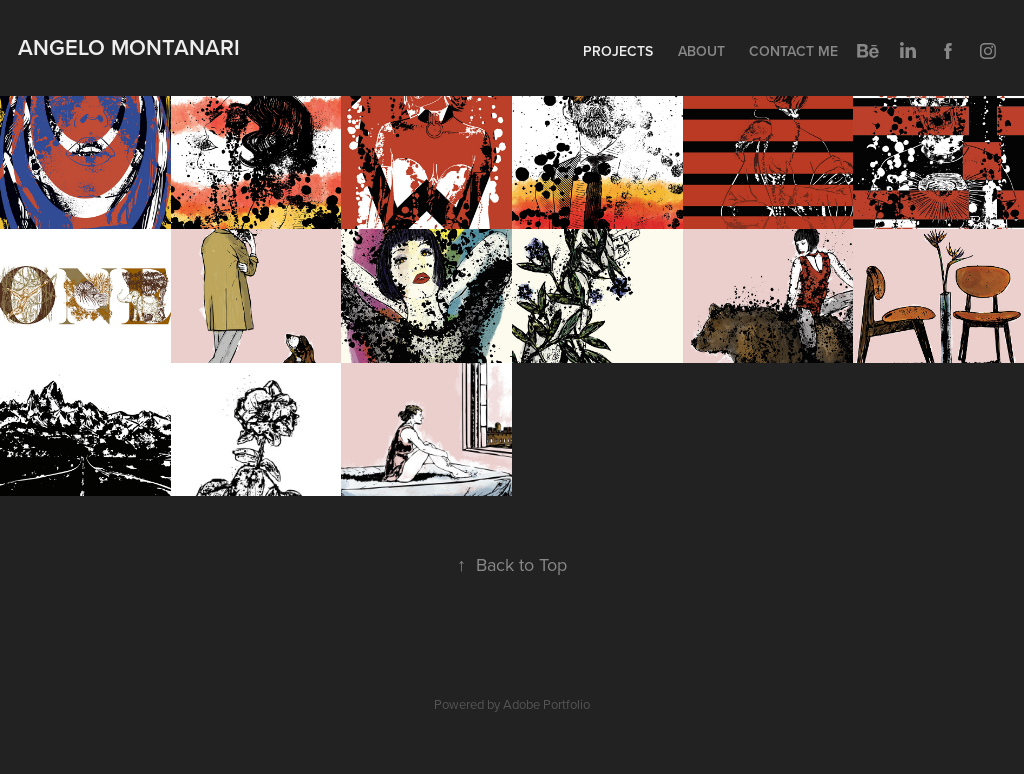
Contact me (793, 51)
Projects (618, 51)
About (701, 51)
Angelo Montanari (129, 47)
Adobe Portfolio (546, 704)
